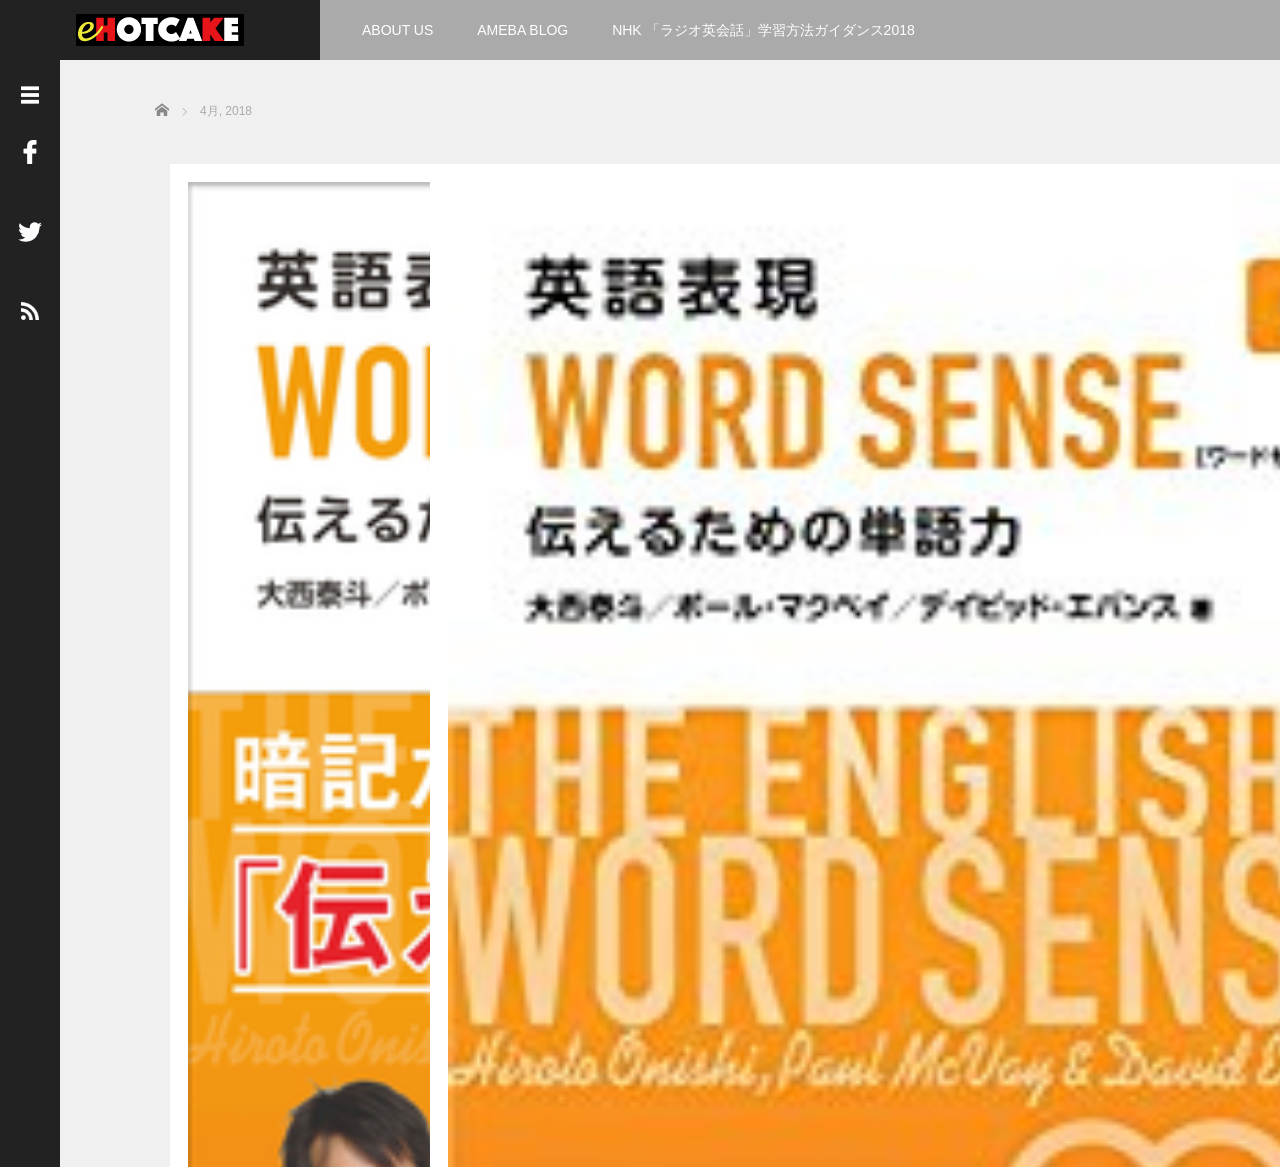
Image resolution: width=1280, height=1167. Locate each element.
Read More (345, 738)
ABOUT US (397, 30)
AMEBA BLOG (522, 30)
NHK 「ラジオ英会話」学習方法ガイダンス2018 (763, 30)
